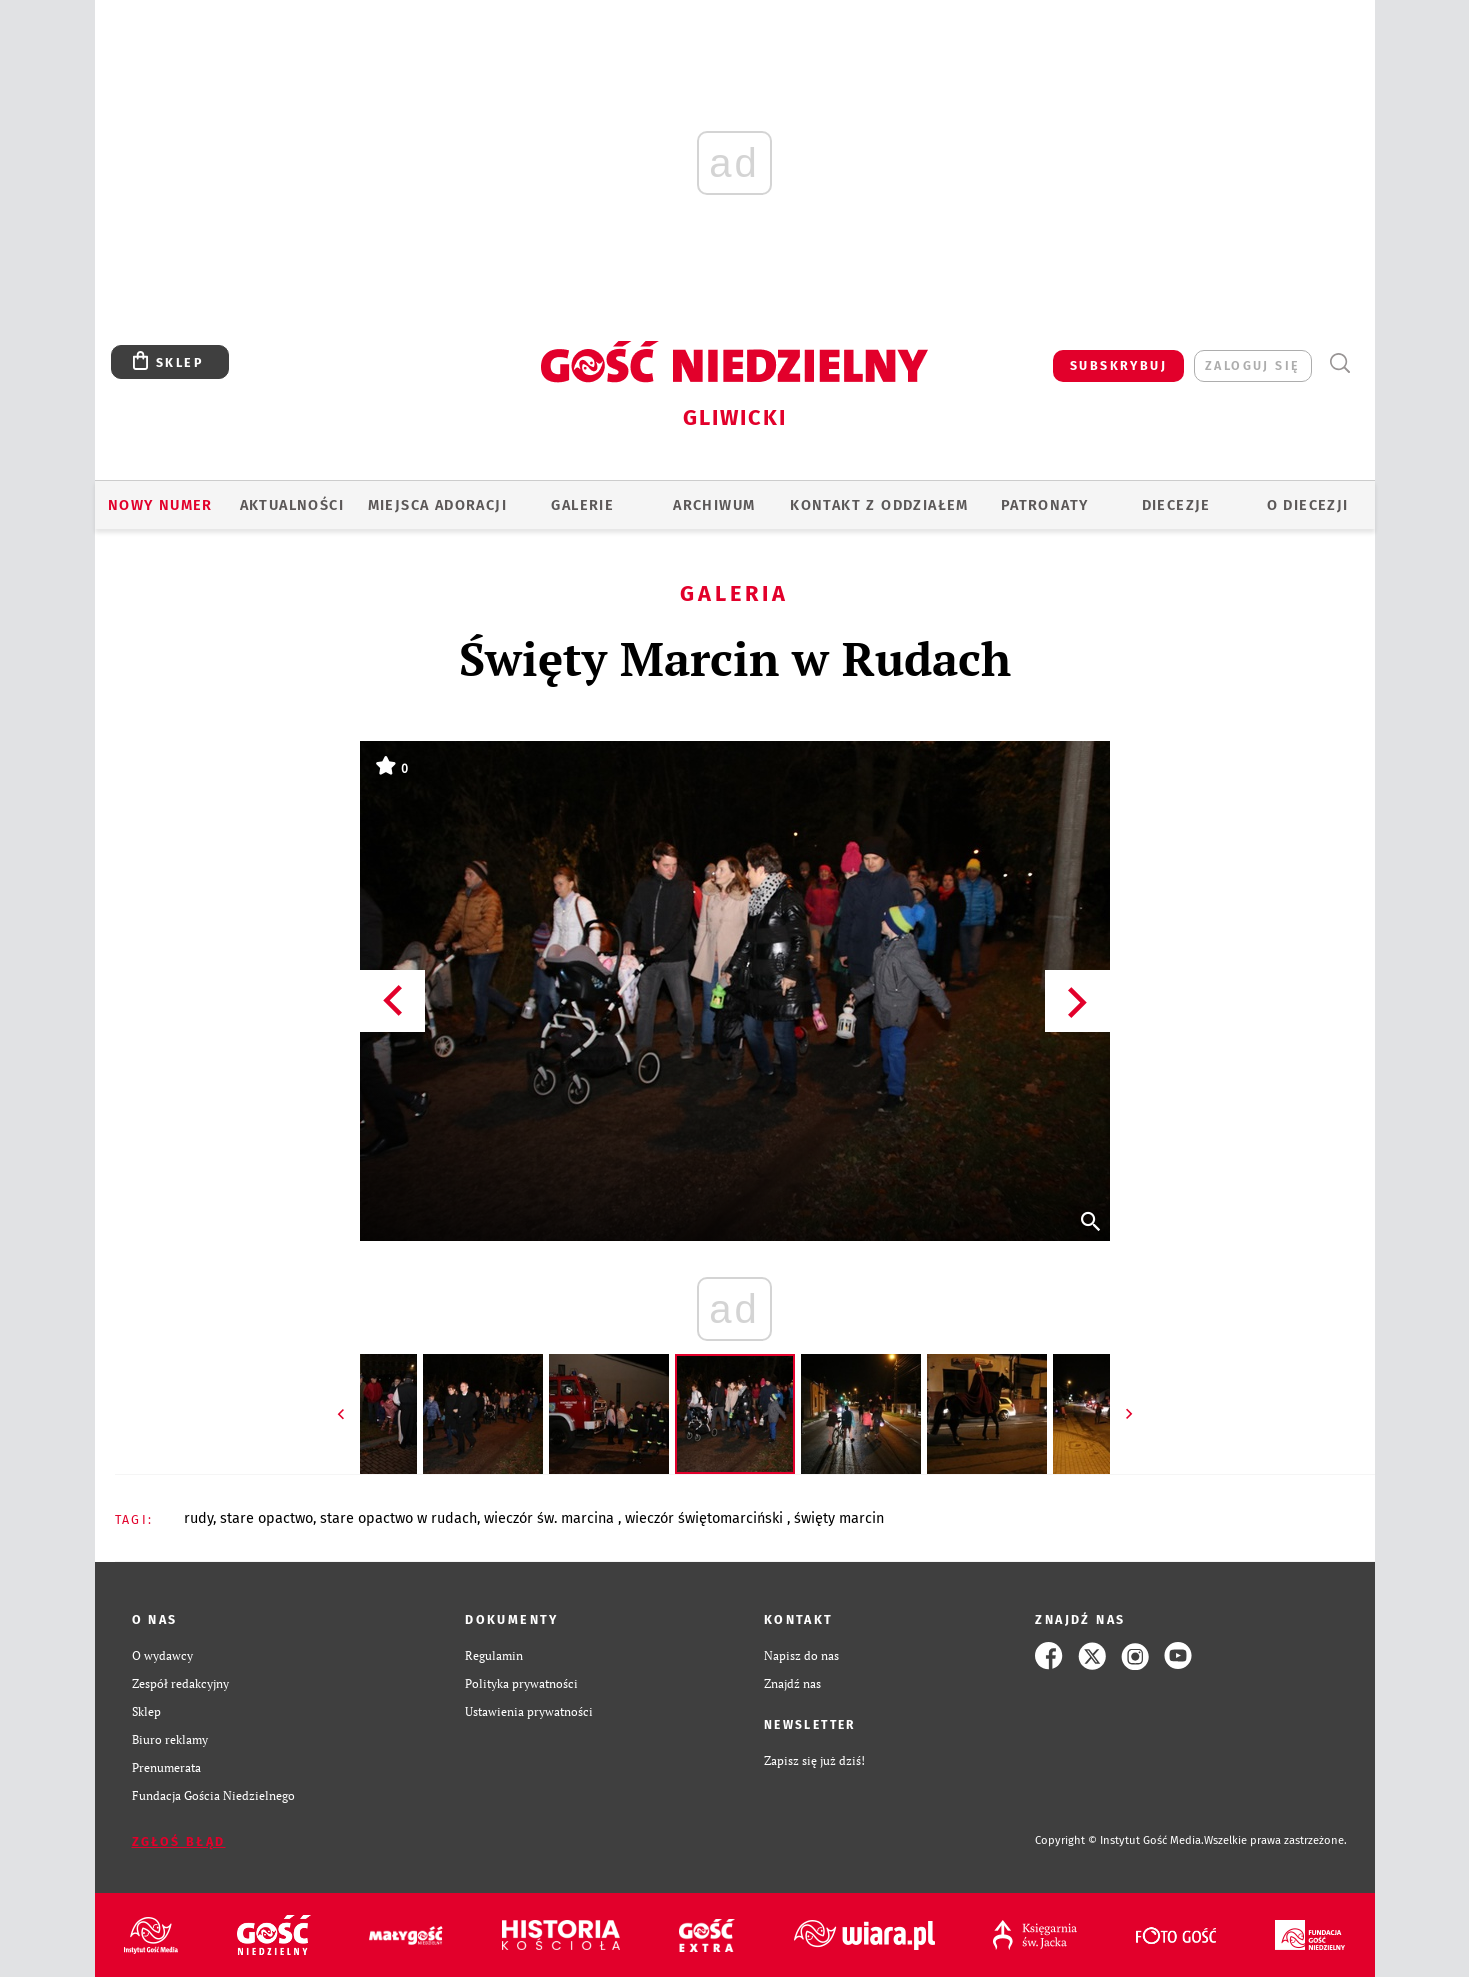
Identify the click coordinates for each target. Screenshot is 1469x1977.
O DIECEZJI (1308, 505)
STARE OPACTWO (266, 1518)
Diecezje (1176, 505)
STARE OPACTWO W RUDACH (398, 1518)
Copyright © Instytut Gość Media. (1119, 1840)
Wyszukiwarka (1340, 363)
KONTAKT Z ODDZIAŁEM (879, 505)
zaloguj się (1252, 365)
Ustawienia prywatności (529, 1711)
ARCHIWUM (714, 505)
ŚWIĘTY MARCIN (839, 1518)
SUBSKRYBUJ (1118, 365)
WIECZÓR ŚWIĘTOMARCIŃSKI (706, 1518)
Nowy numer (160, 505)
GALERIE (582, 505)
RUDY (198, 1518)
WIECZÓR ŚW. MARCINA (551, 1518)
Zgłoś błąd (179, 1841)
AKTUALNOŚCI (292, 505)
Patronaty (1045, 505)
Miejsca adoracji (437, 505)
